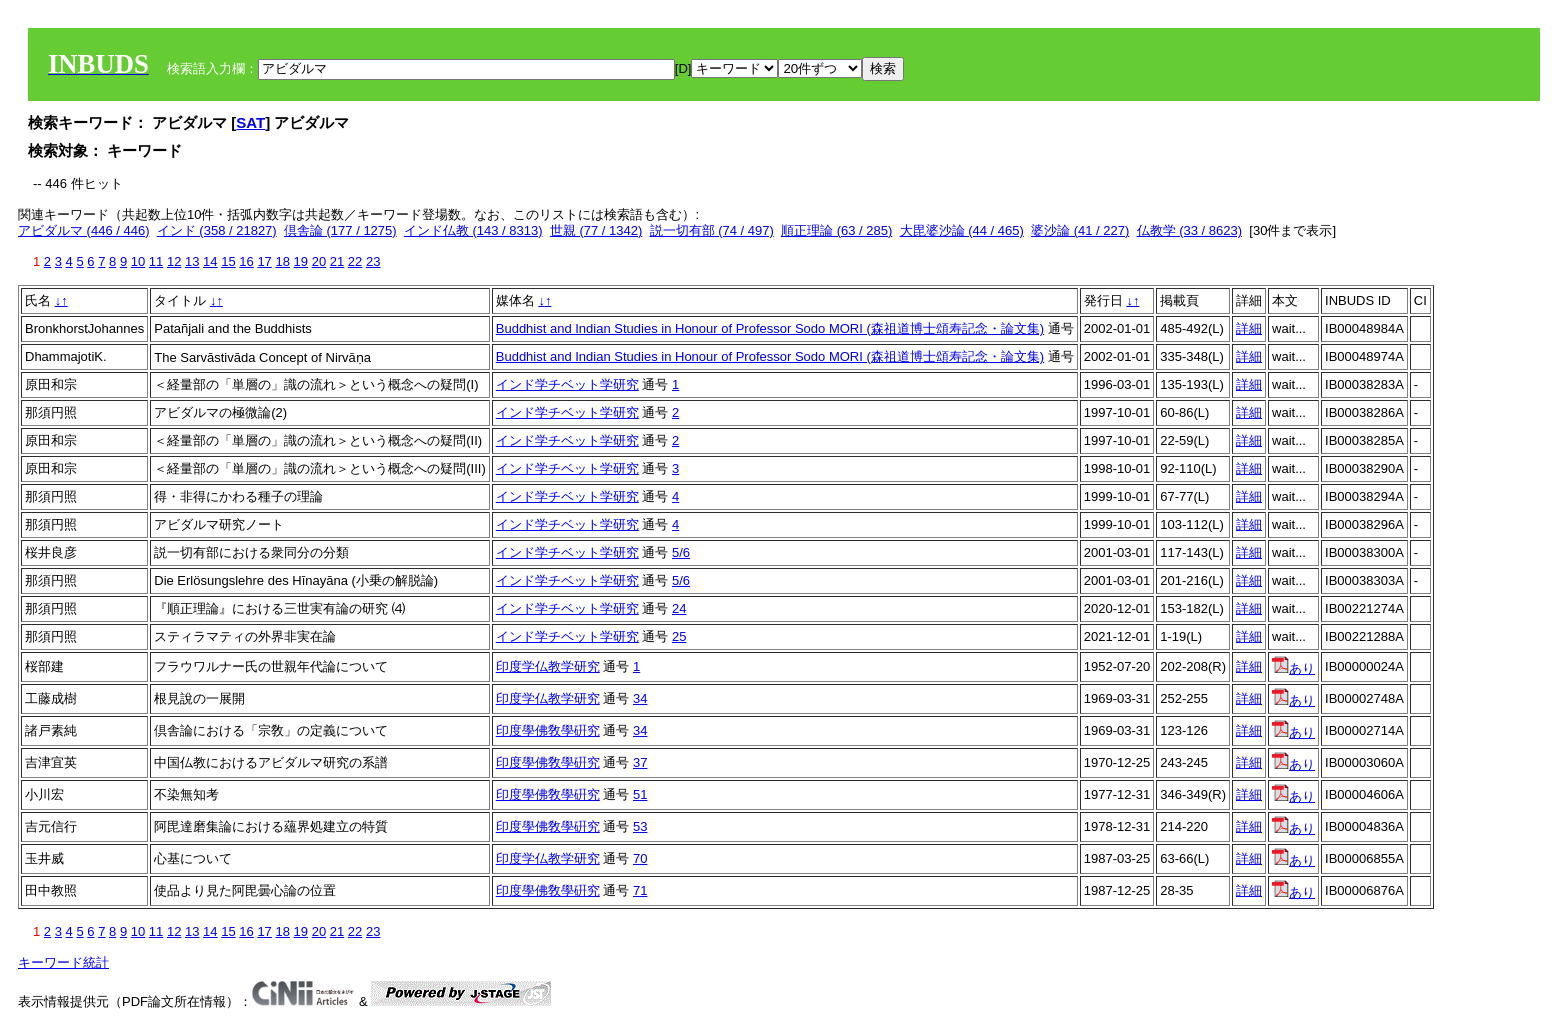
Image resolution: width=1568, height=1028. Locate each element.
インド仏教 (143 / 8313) (473, 230)
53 (640, 826)
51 (640, 794)
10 (138, 261)
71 (640, 890)
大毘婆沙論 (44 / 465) (962, 230)
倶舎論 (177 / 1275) (340, 230)
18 (282, 261)
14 (210, 261)
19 (301, 261)
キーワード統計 (63, 962)
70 (640, 858)
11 (156, 261)
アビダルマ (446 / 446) (84, 230)
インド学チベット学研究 (567, 384)
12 (174, 261)
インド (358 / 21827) (217, 230)
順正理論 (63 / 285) (836, 230)
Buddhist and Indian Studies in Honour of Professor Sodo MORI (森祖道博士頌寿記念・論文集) (770, 328)
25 (679, 636)
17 (264, 261)
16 (246, 261)
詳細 (1249, 328)
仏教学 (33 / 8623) (1190, 230)
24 (679, 608)
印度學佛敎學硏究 (548, 730)
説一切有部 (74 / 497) (712, 230)
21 (337, 261)
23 (373, 261)
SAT (250, 122)
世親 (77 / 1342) (596, 230)
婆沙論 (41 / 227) (1080, 230)
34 (640, 698)
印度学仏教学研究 (548, 666)
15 (228, 261)
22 (355, 261)
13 (192, 261)
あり (1293, 668)
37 (640, 762)
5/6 (681, 552)
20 (319, 261)
